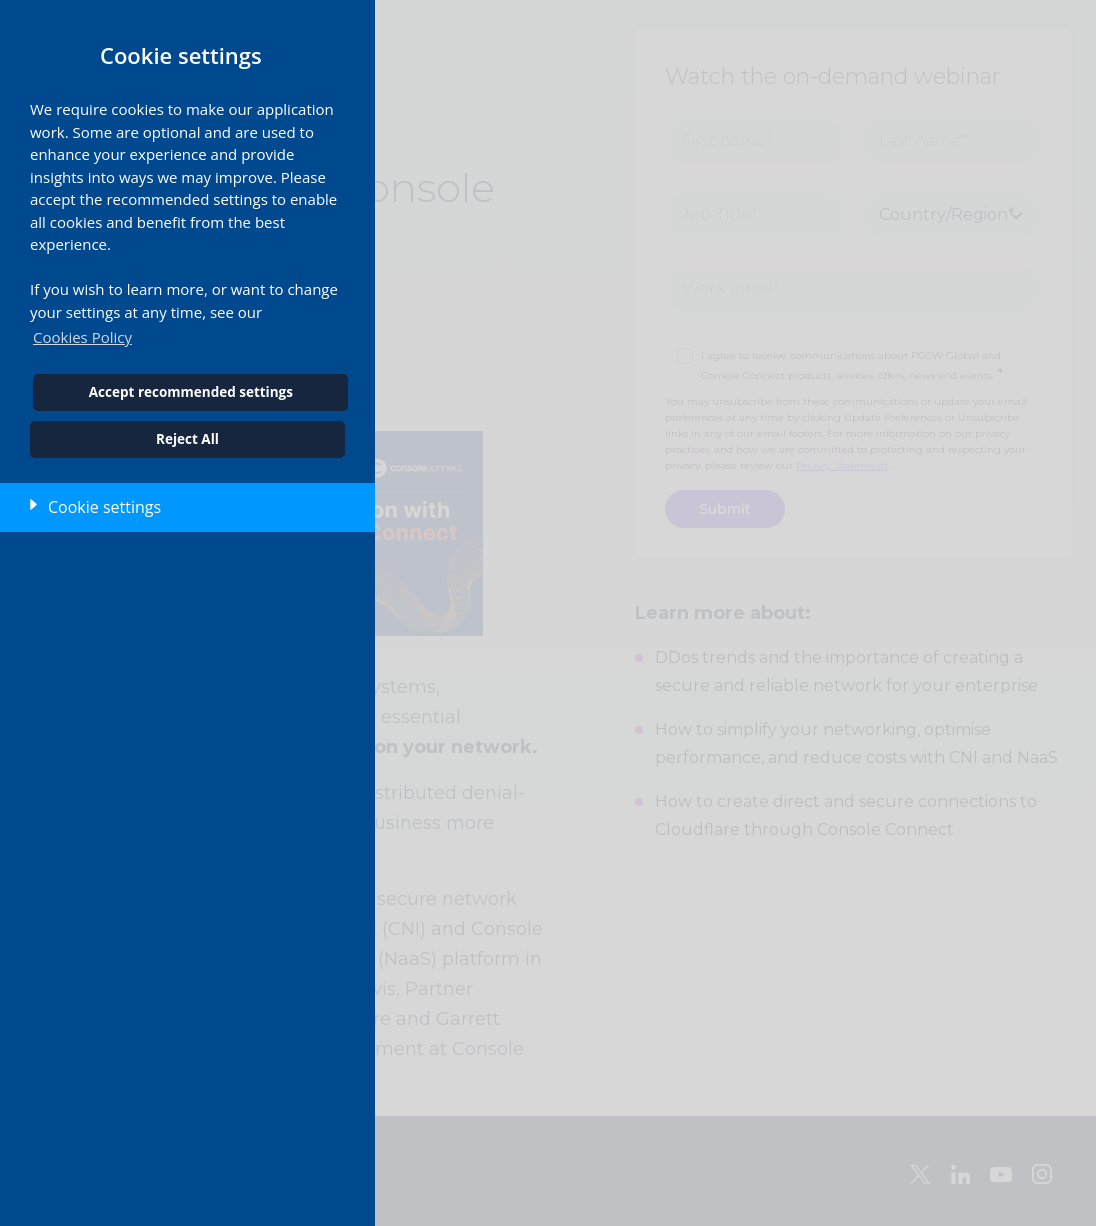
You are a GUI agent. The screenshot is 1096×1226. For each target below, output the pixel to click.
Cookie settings (104, 507)
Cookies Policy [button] (82, 337)
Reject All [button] (187, 439)
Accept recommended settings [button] (191, 392)
